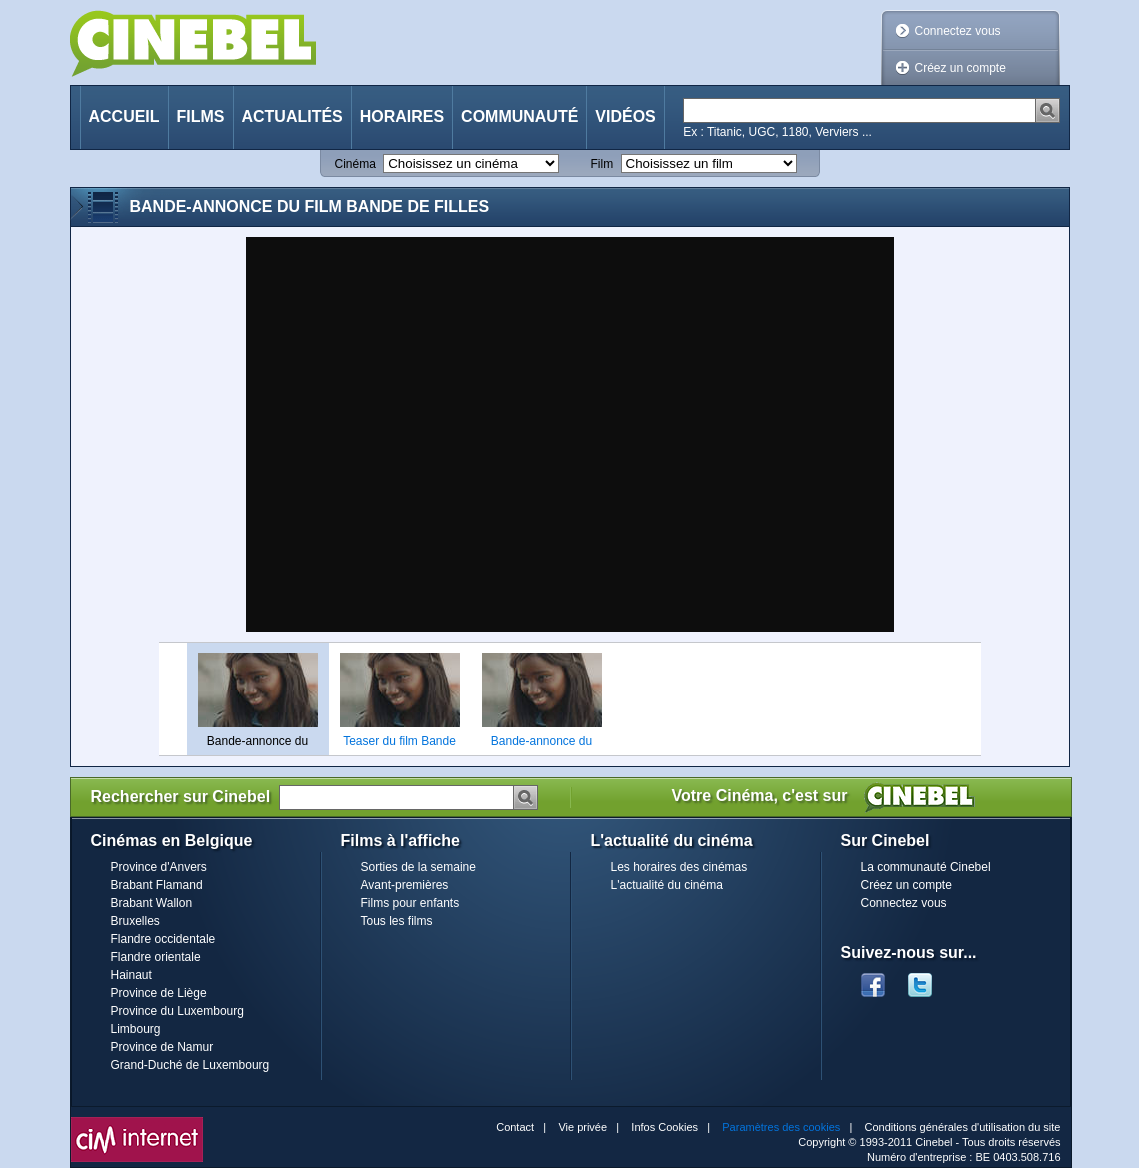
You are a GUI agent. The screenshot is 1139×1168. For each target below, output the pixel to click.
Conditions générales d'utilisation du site (963, 1127)
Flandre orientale (156, 957)
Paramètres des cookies (781, 1127)
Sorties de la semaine (418, 867)
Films (201, 116)
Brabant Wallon (152, 903)
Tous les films (397, 921)
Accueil (124, 116)
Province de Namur (162, 1047)
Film (602, 164)
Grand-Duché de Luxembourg (190, 1065)
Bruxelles (135, 921)
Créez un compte (960, 68)
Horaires (402, 116)
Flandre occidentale (163, 939)
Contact (515, 1127)
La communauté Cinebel (926, 867)
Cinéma (355, 164)
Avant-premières (405, 885)
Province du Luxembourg (177, 1011)
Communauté (519, 116)
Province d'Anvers (159, 867)
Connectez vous (958, 31)
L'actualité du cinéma (667, 885)
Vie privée (582, 1127)
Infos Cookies (664, 1127)
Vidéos (625, 116)
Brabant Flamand (157, 885)
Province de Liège (159, 993)
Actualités (292, 116)
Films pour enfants (410, 903)
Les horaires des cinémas (679, 867)
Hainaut (131, 975)
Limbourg (136, 1029)
